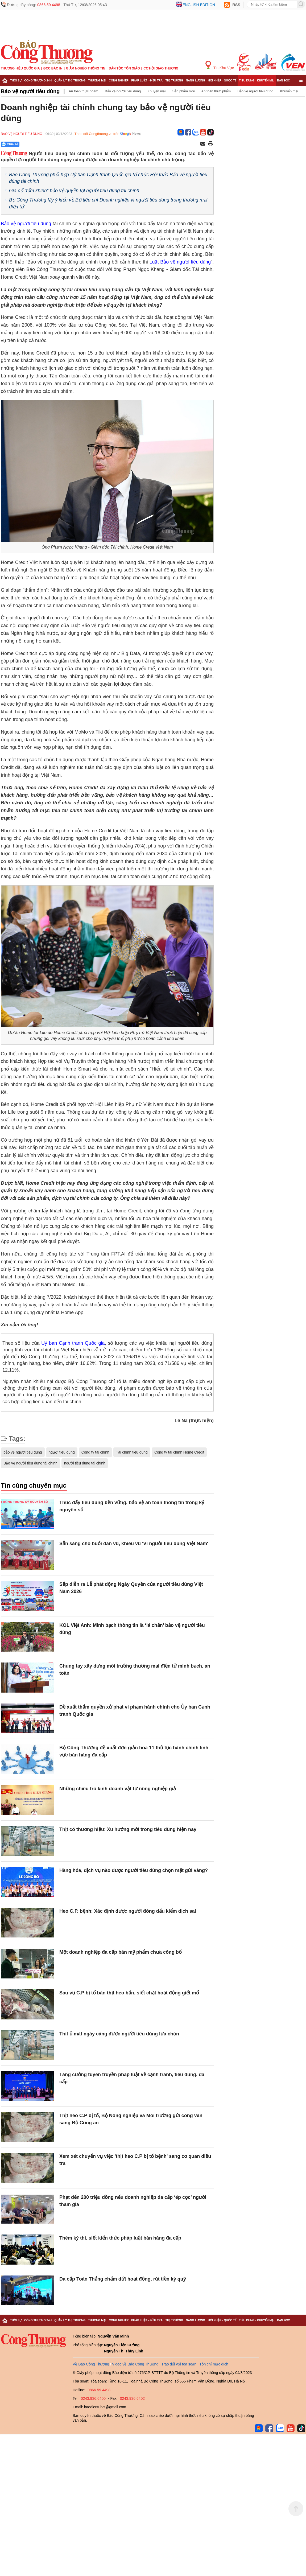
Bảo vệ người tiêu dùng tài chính (30, 1463)
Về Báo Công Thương (91, 2364)
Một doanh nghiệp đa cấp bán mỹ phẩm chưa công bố (120, 1952)
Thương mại (97, 80)
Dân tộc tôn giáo (124, 68)
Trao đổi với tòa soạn (178, 2364)
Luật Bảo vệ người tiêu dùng (180, 262)
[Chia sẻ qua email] (202, 144)
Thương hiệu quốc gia (20, 68)
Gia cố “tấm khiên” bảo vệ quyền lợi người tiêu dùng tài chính (74, 190)
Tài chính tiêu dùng (132, 1452)
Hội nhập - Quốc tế (222, 80)
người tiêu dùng (62, 1452)
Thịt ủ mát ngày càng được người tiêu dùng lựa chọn (119, 2033)
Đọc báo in (53, 68)
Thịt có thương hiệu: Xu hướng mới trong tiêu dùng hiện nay (127, 1829)
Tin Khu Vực (219, 65)
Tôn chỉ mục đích (213, 2364)
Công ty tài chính (95, 1452)
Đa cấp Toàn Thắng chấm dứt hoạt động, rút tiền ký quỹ (122, 2279)
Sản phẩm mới (183, 91)
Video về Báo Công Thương (135, 2364)
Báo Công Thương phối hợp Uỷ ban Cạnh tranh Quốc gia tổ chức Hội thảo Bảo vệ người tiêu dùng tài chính (108, 178)
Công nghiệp (119, 80)
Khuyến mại (156, 91)
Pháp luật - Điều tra (147, 80)
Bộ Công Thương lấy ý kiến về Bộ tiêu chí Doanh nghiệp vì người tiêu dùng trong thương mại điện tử (108, 203)
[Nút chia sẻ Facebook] (42, 144)
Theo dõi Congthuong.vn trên (97, 134)
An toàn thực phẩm (83, 91)
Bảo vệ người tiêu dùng (30, 91)
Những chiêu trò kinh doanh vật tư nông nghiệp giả (117, 1788)
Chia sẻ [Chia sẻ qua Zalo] (10, 144)
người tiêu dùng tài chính (84, 1463)
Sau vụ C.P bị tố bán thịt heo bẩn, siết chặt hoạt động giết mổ (129, 1992)
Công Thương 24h (38, 80)
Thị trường (174, 80)
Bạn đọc (283, 80)
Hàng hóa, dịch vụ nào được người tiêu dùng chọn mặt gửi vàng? (133, 1870)
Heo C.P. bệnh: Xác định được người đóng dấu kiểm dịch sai (127, 1911)
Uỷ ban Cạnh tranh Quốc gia (73, 1343)
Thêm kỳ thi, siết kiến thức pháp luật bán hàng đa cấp (120, 2238)
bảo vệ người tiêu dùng (22, 1452)
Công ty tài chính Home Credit (179, 1452)
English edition (199, 5)
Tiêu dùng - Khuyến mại (256, 80)
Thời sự (16, 80)
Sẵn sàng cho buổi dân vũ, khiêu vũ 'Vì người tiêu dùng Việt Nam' (133, 1543)
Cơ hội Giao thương (160, 68)
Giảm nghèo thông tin (85, 68)
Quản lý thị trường (69, 80)
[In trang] (210, 144)
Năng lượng (195, 80)
